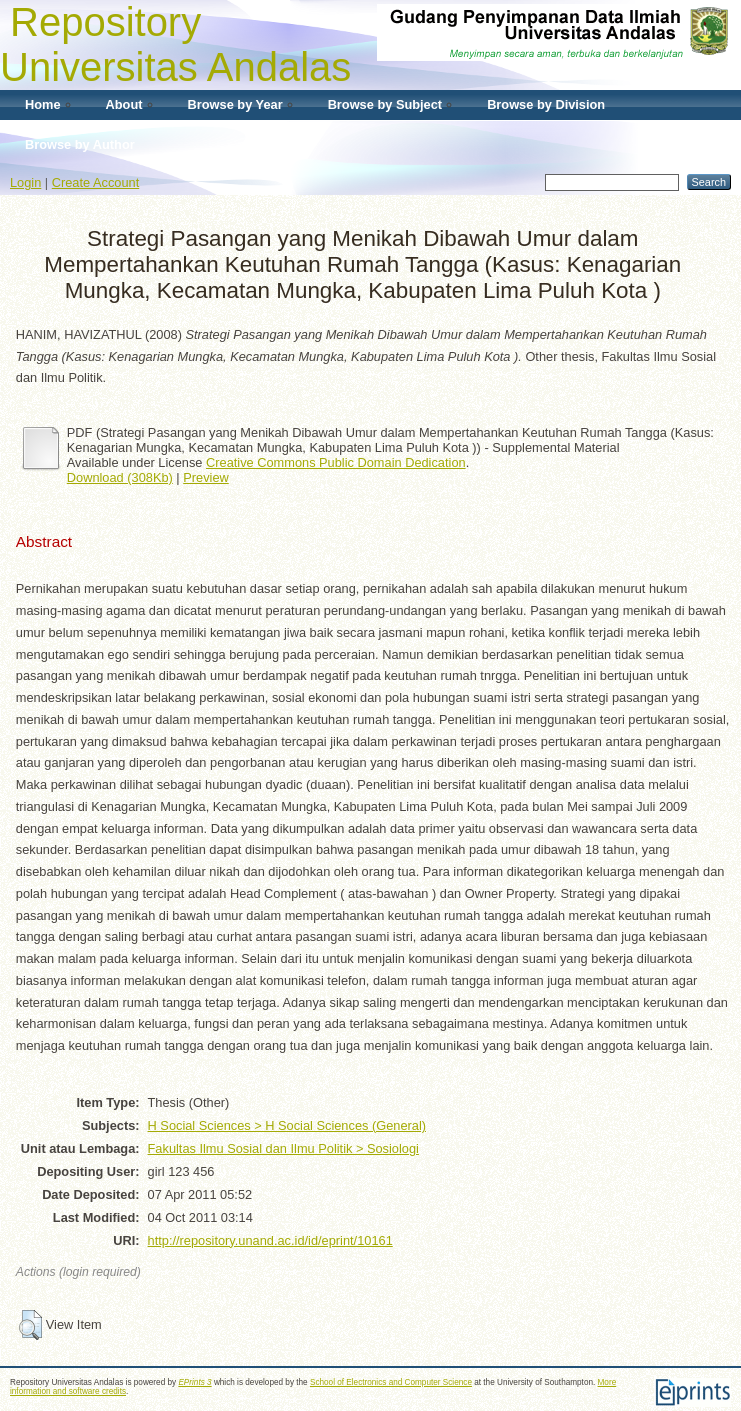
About (124, 104)
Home (43, 104)
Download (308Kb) (120, 477)
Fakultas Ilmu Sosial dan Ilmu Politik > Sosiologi (283, 1148)
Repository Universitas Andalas (175, 44)
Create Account (96, 182)
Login (25, 182)
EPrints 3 (194, 1382)
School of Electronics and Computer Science (391, 1382)
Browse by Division (546, 104)
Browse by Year (235, 104)
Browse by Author (80, 144)
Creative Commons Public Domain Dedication (336, 462)
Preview (206, 477)
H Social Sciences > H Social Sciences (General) (287, 1125)
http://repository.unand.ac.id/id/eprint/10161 (270, 1240)
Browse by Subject (385, 104)
